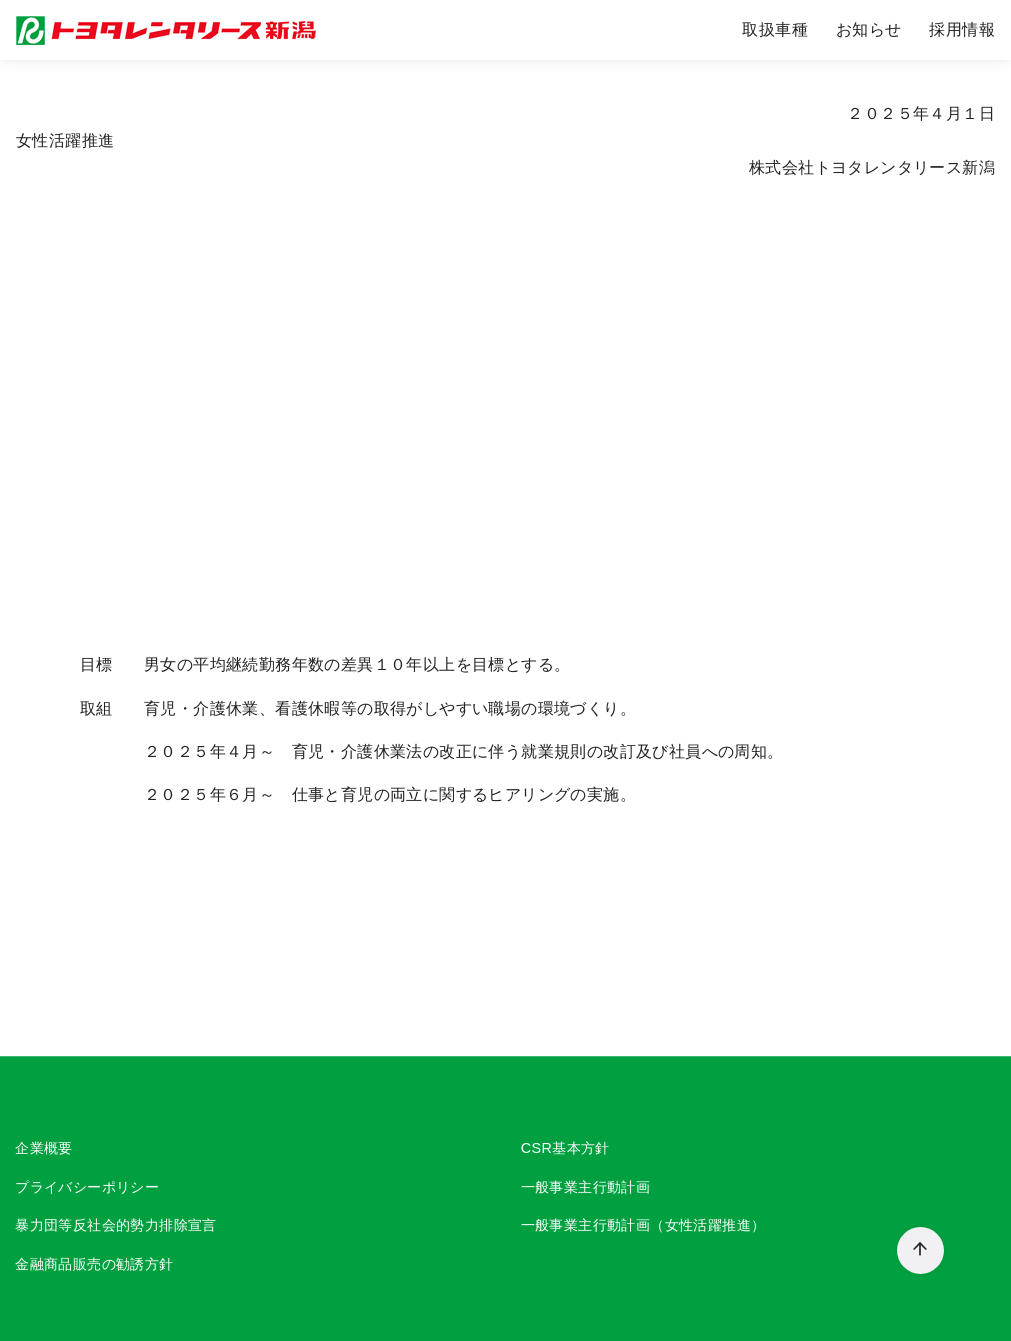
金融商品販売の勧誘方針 (94, 1265)
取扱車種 (775, 29)
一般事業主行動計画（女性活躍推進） (643, 1226)
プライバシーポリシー (87, 1187)
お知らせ (869, 29)
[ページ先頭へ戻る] (920, 1250)
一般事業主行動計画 (586, 1187)
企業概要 (44, 1148)
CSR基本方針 (565, 1148)
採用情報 (962, 29)
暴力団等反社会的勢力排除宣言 (116, 1226)
